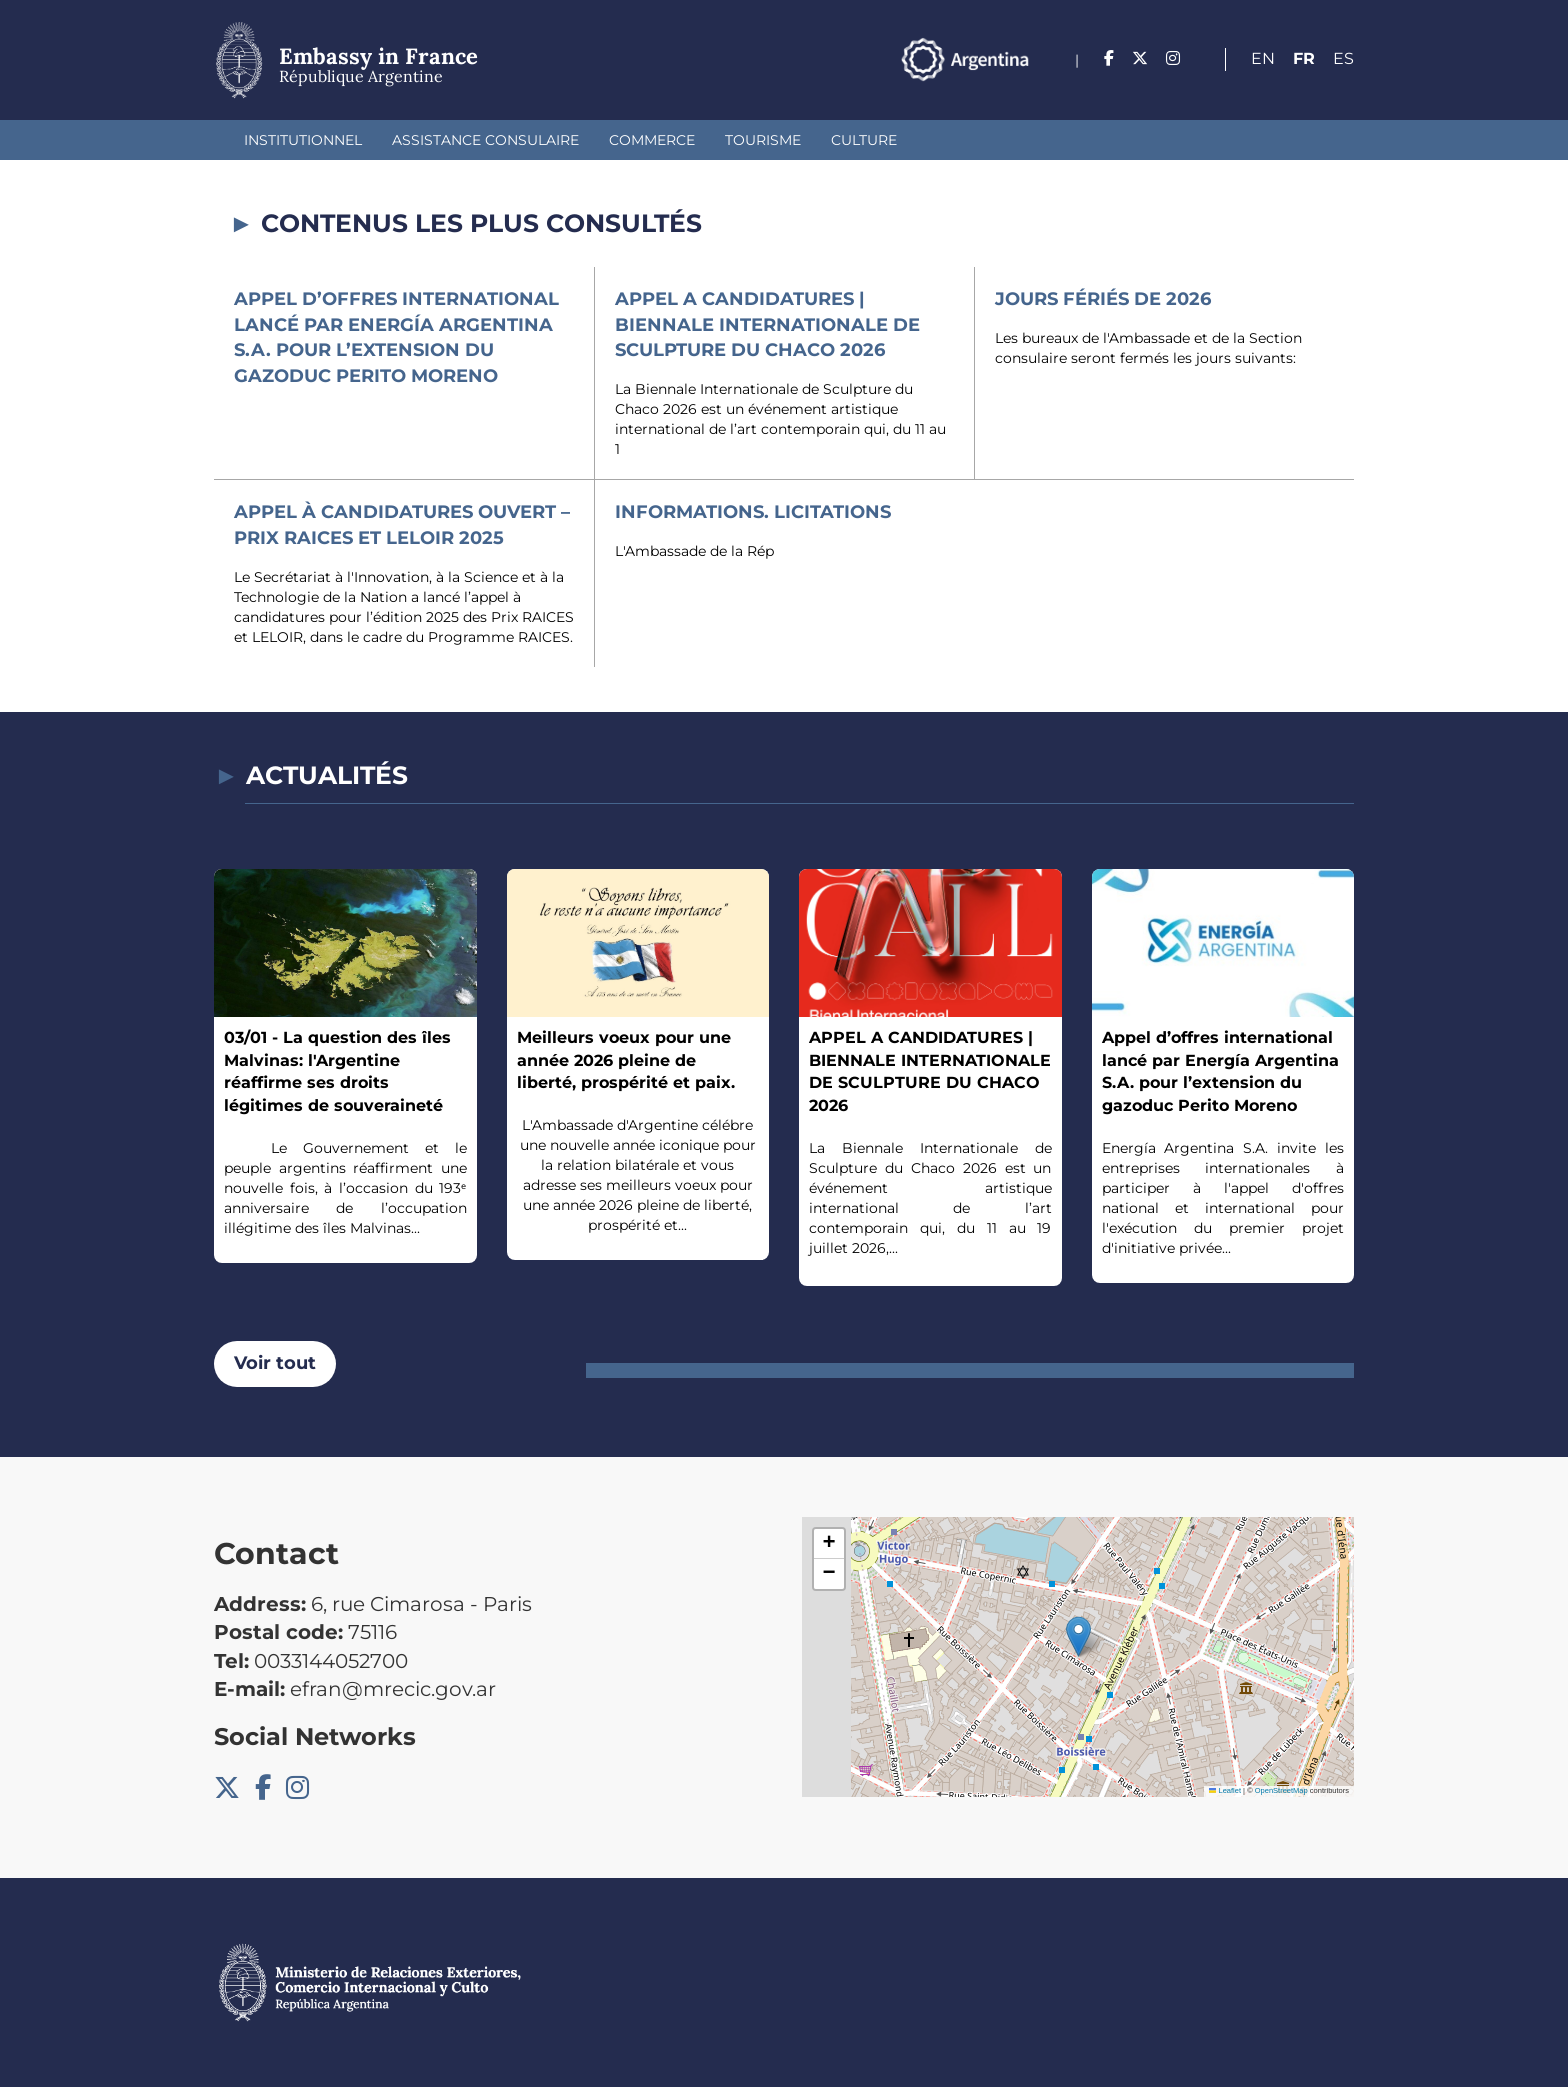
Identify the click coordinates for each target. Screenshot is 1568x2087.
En (1263, 58)
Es (1343, 58)
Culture (864, 140)
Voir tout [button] (275, 1363)
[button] (1078, 1636)
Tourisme (763, 140)
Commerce (652, 140)
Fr (1304, 58)
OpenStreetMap (1281, 1790)
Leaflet (1225, 1790)
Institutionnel (303, 140)
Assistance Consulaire (485, 140)
